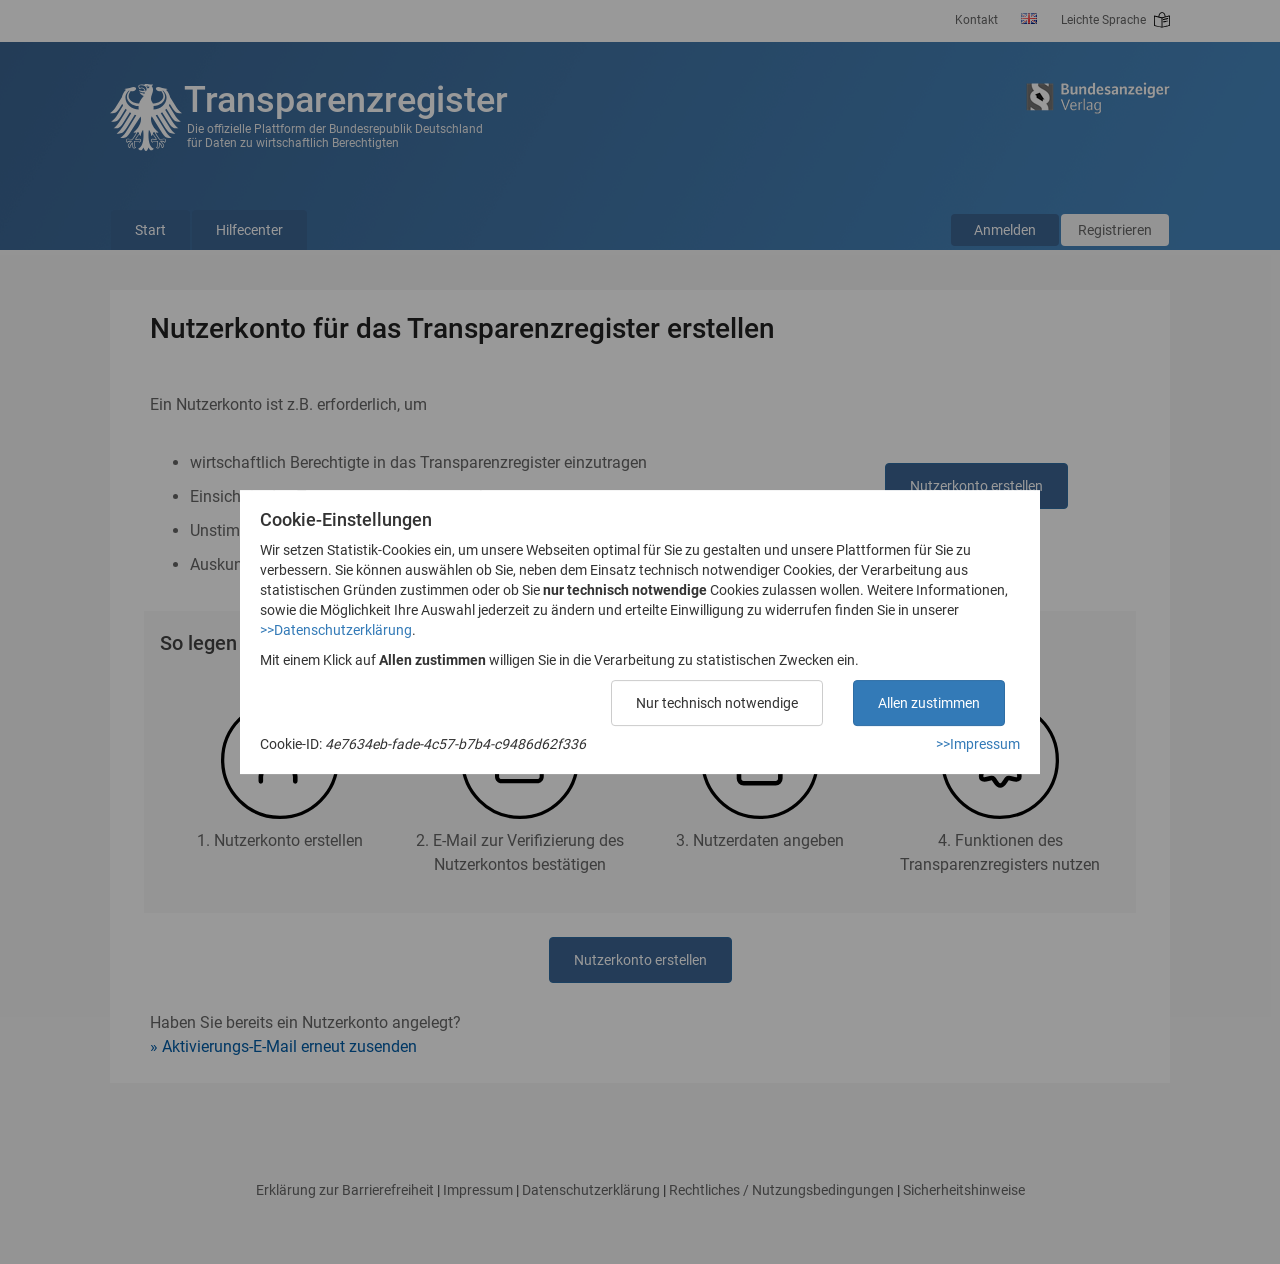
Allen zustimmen (929, 703)
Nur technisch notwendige (717, 703)
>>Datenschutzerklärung (336, 630)
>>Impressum (978, 744)
